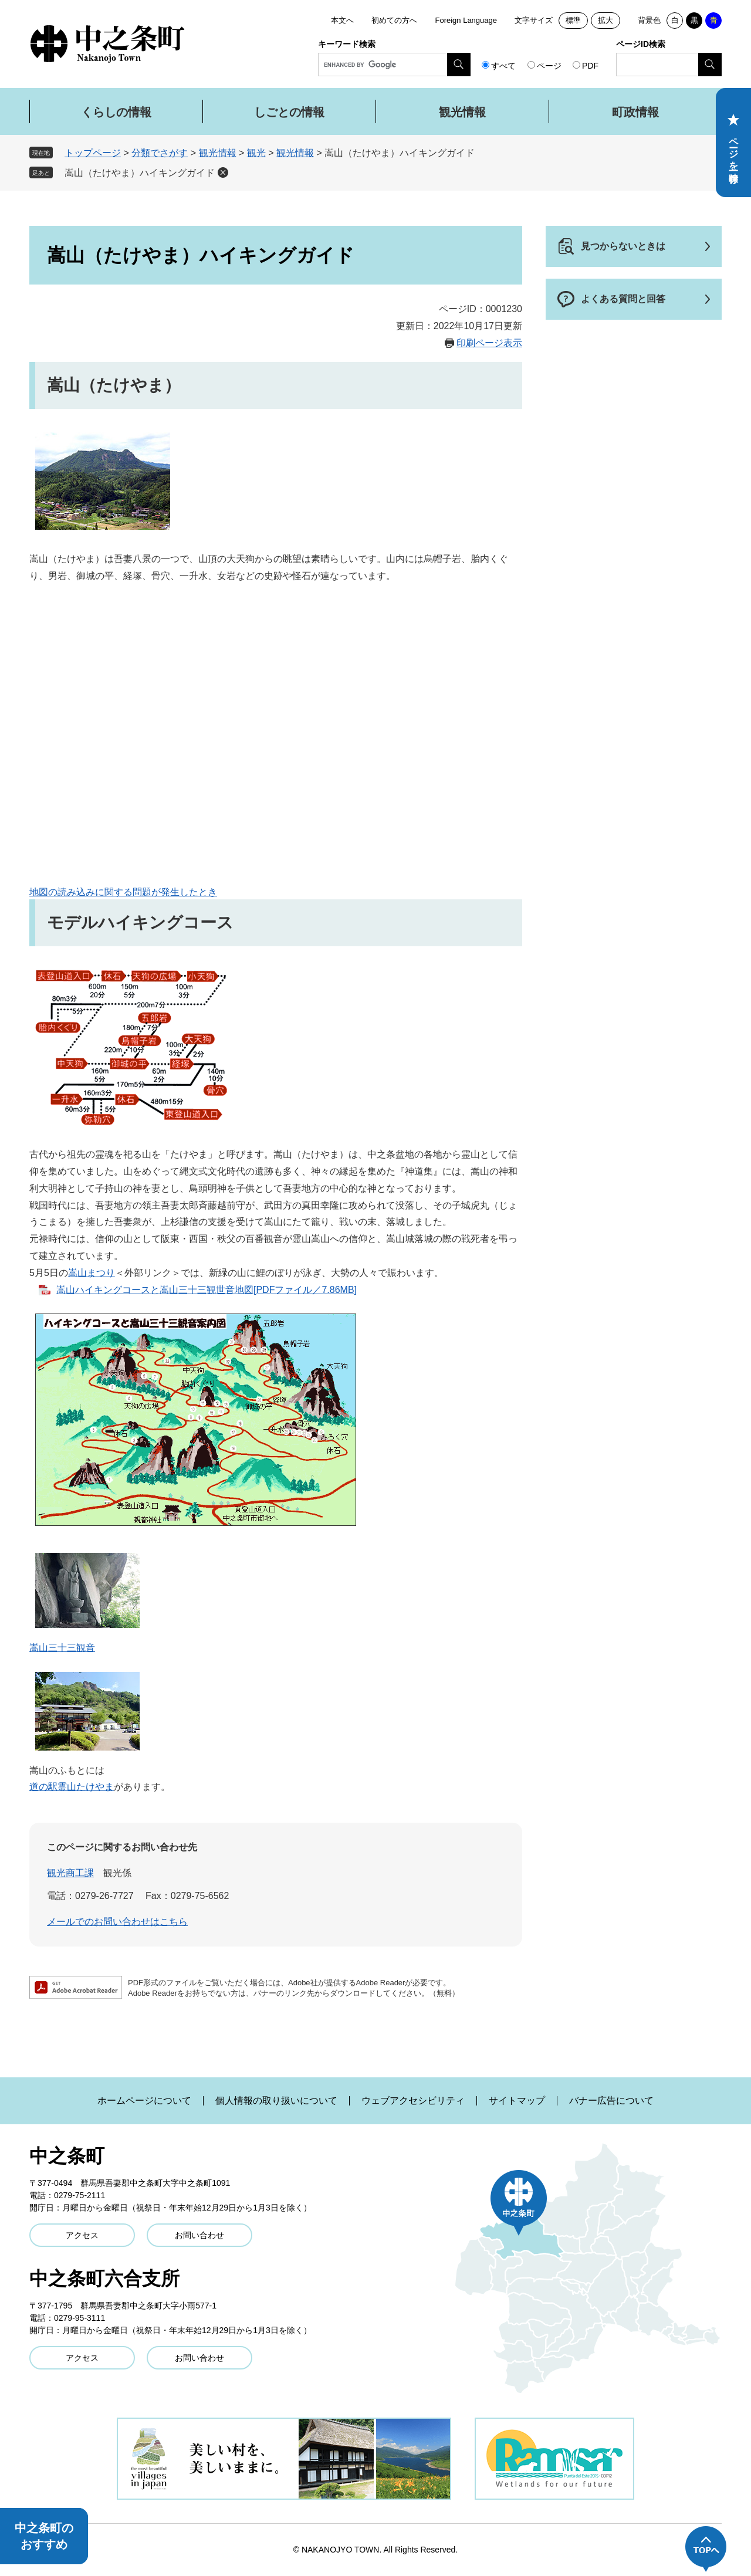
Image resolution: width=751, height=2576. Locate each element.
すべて (503, 65)
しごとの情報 (289, 112)
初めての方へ (394, 20)
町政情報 (635, 112)
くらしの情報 (116, 112)
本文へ (342, 20)
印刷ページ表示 (489, 343)
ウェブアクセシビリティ (413, 2101)
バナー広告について (611, 2101)
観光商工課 (70, 1873)
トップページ (93, 153)
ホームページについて (144, 2101)
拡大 (605, 20)
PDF (590, 65)
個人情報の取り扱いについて (276, 2101)
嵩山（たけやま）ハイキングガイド (140, 173)
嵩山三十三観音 (62, 1648)
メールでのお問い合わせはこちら (117, 1922)
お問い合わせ (199, 2235)
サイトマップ (517, 2101)
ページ (549, 65)
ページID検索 (640, 44)
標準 (573, 20)
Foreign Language (466, 20)
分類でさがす (159, 153)
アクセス (82, 2235)
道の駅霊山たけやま (71, 1787)
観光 (256, 153)
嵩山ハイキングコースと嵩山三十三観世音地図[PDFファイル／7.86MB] (206, 1290)
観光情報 (462, 112)
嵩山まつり (91, 1273)
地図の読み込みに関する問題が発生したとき (123, 892)
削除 (223, 172)
